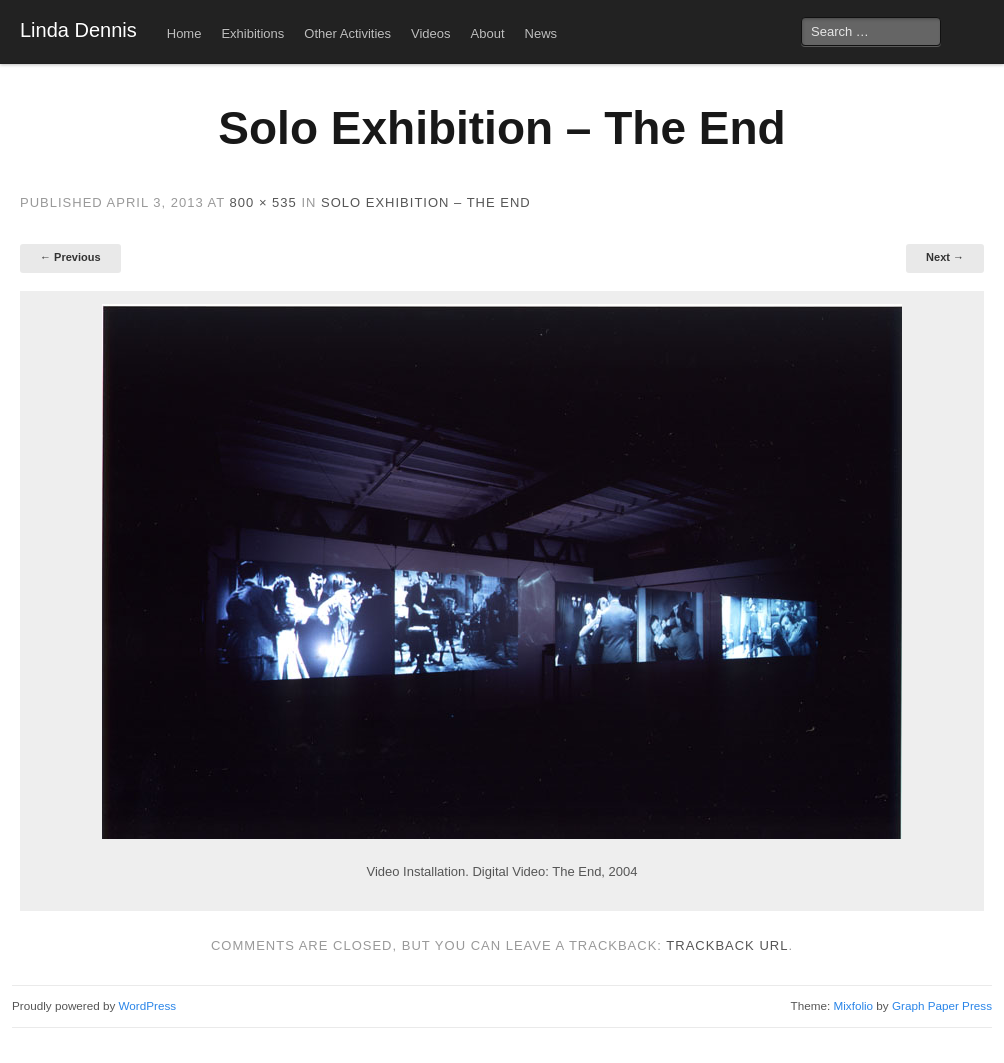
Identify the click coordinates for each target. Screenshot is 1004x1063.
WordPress (148, 1005)
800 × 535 (263, 202)
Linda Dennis (78, 30)
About (488, 33)
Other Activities (347, 33)
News (541, 33)
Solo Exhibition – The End (426, 202)
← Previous (70, 257)
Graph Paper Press (942, 1005)
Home (184, 33)
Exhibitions (252, 33)
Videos (431, 33)
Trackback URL (727, 945)
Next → (945, 257)
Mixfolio (853, 1005)
